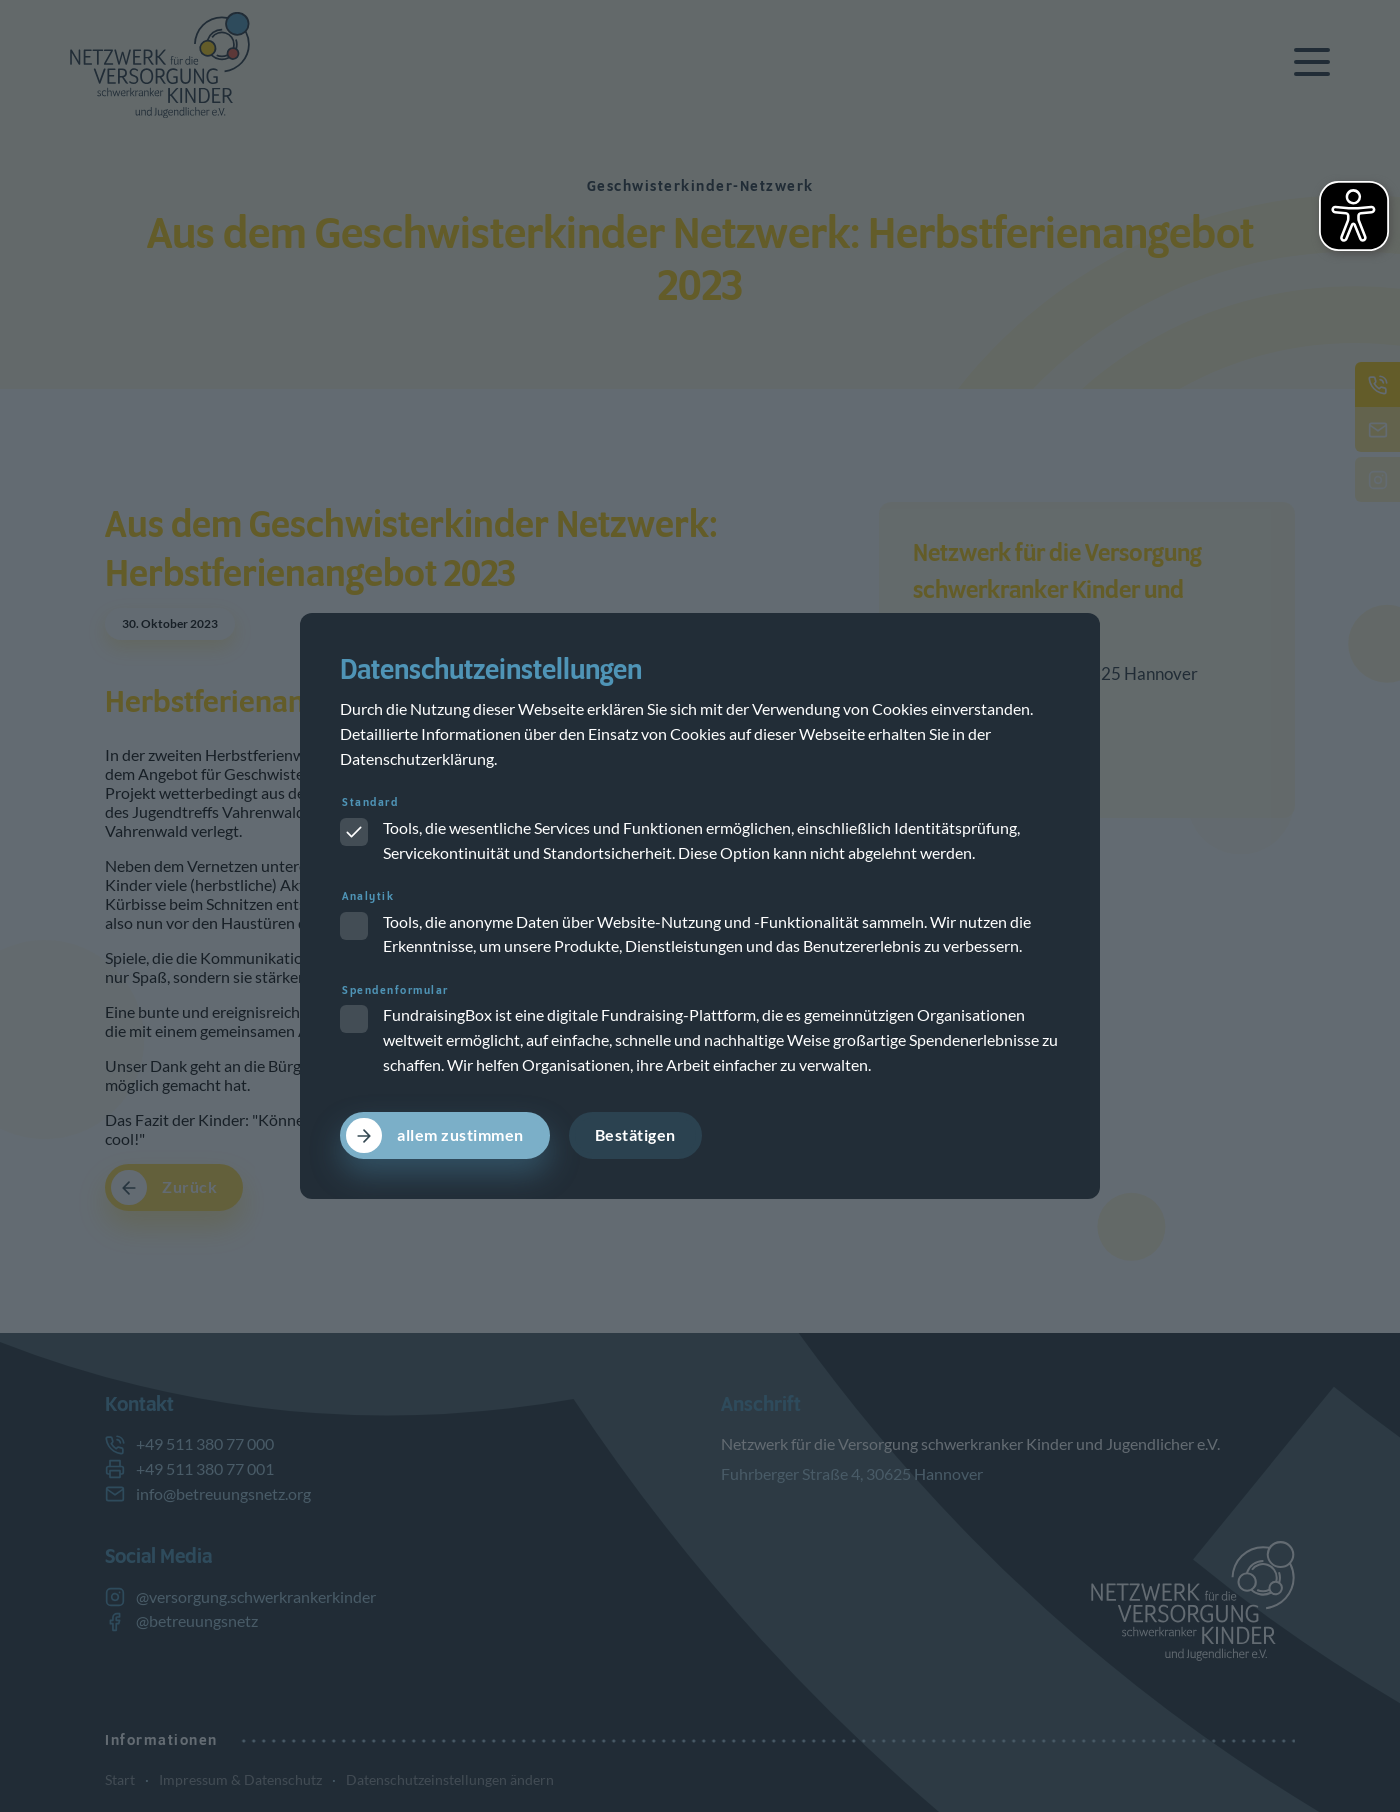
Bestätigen (635, 1135)
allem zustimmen (460, 1135)
